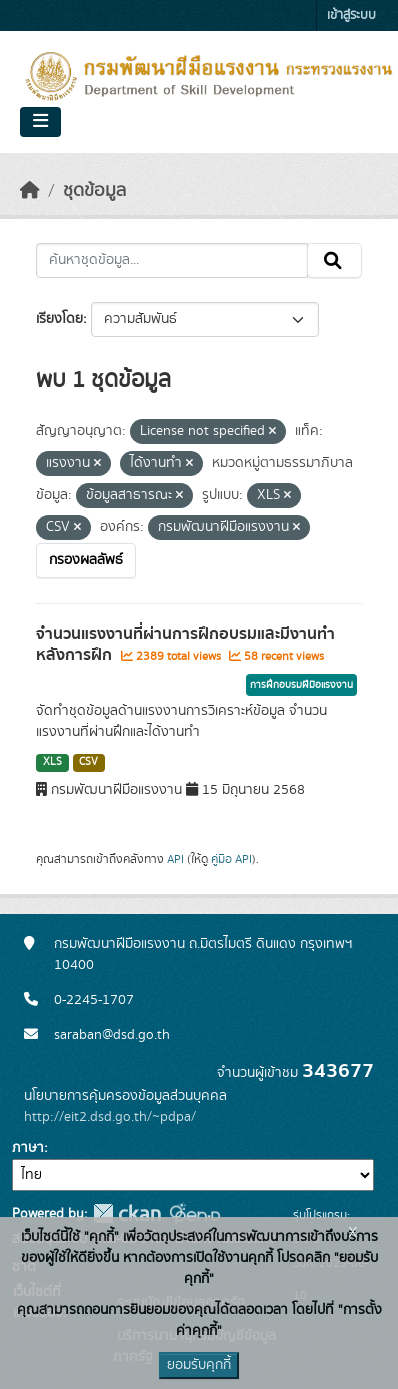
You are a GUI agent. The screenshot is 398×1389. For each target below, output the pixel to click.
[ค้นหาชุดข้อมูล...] (172, 261)
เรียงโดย (59, 319)
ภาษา (28, 1148)
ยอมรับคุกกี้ (199, 1365)
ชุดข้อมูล (94, 191)
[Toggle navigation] (40, 122)
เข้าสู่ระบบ (351, 15)
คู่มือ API (231, 859)
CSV (88, 762)
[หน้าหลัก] (30, 191)
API (175, 859)
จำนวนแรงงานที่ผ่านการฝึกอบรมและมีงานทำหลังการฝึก (185, 644)
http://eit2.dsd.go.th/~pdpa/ (110, 1117)
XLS (52, 762)
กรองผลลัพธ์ (86, 560)
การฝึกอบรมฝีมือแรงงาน (301, 685)
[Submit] (334, 261)
